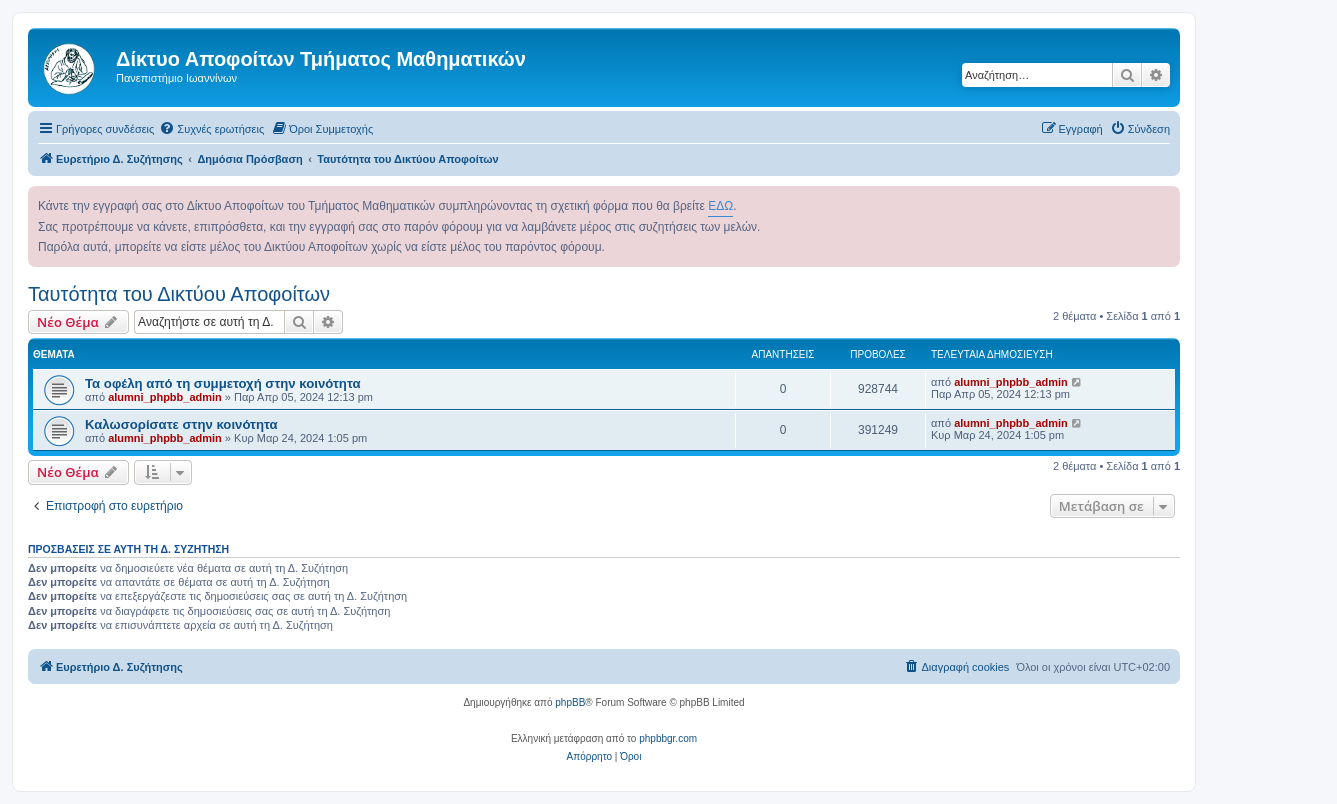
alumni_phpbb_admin (165, 397)
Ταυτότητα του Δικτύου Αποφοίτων (179, 294)
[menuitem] (211, 129)
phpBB (570, 702)
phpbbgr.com (668, 738)
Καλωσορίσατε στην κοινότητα (181, 424)
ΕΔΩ (720, 206)
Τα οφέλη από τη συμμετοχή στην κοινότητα (223, 383)
